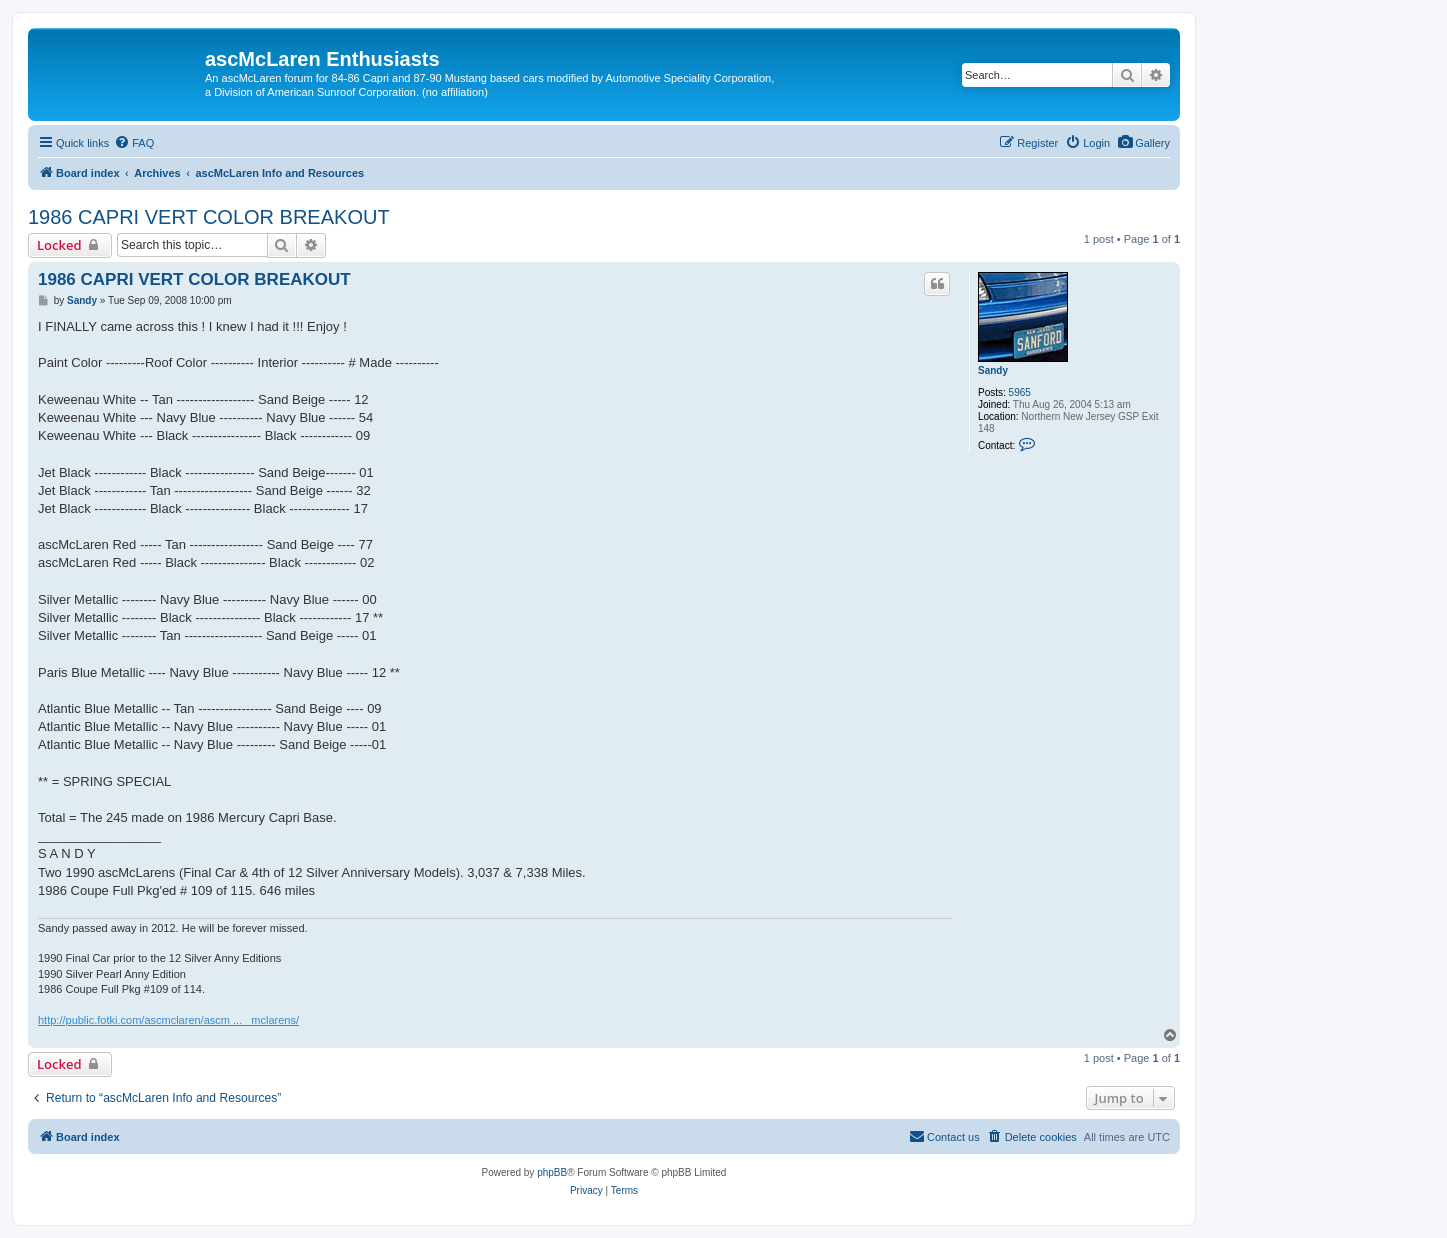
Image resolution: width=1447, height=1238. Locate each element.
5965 (1020, 392)
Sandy (993, 370)
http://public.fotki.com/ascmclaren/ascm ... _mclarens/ (168, 1020)
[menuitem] (1143, 143)
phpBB (552, 1172)
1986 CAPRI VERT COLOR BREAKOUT (209, 217)
